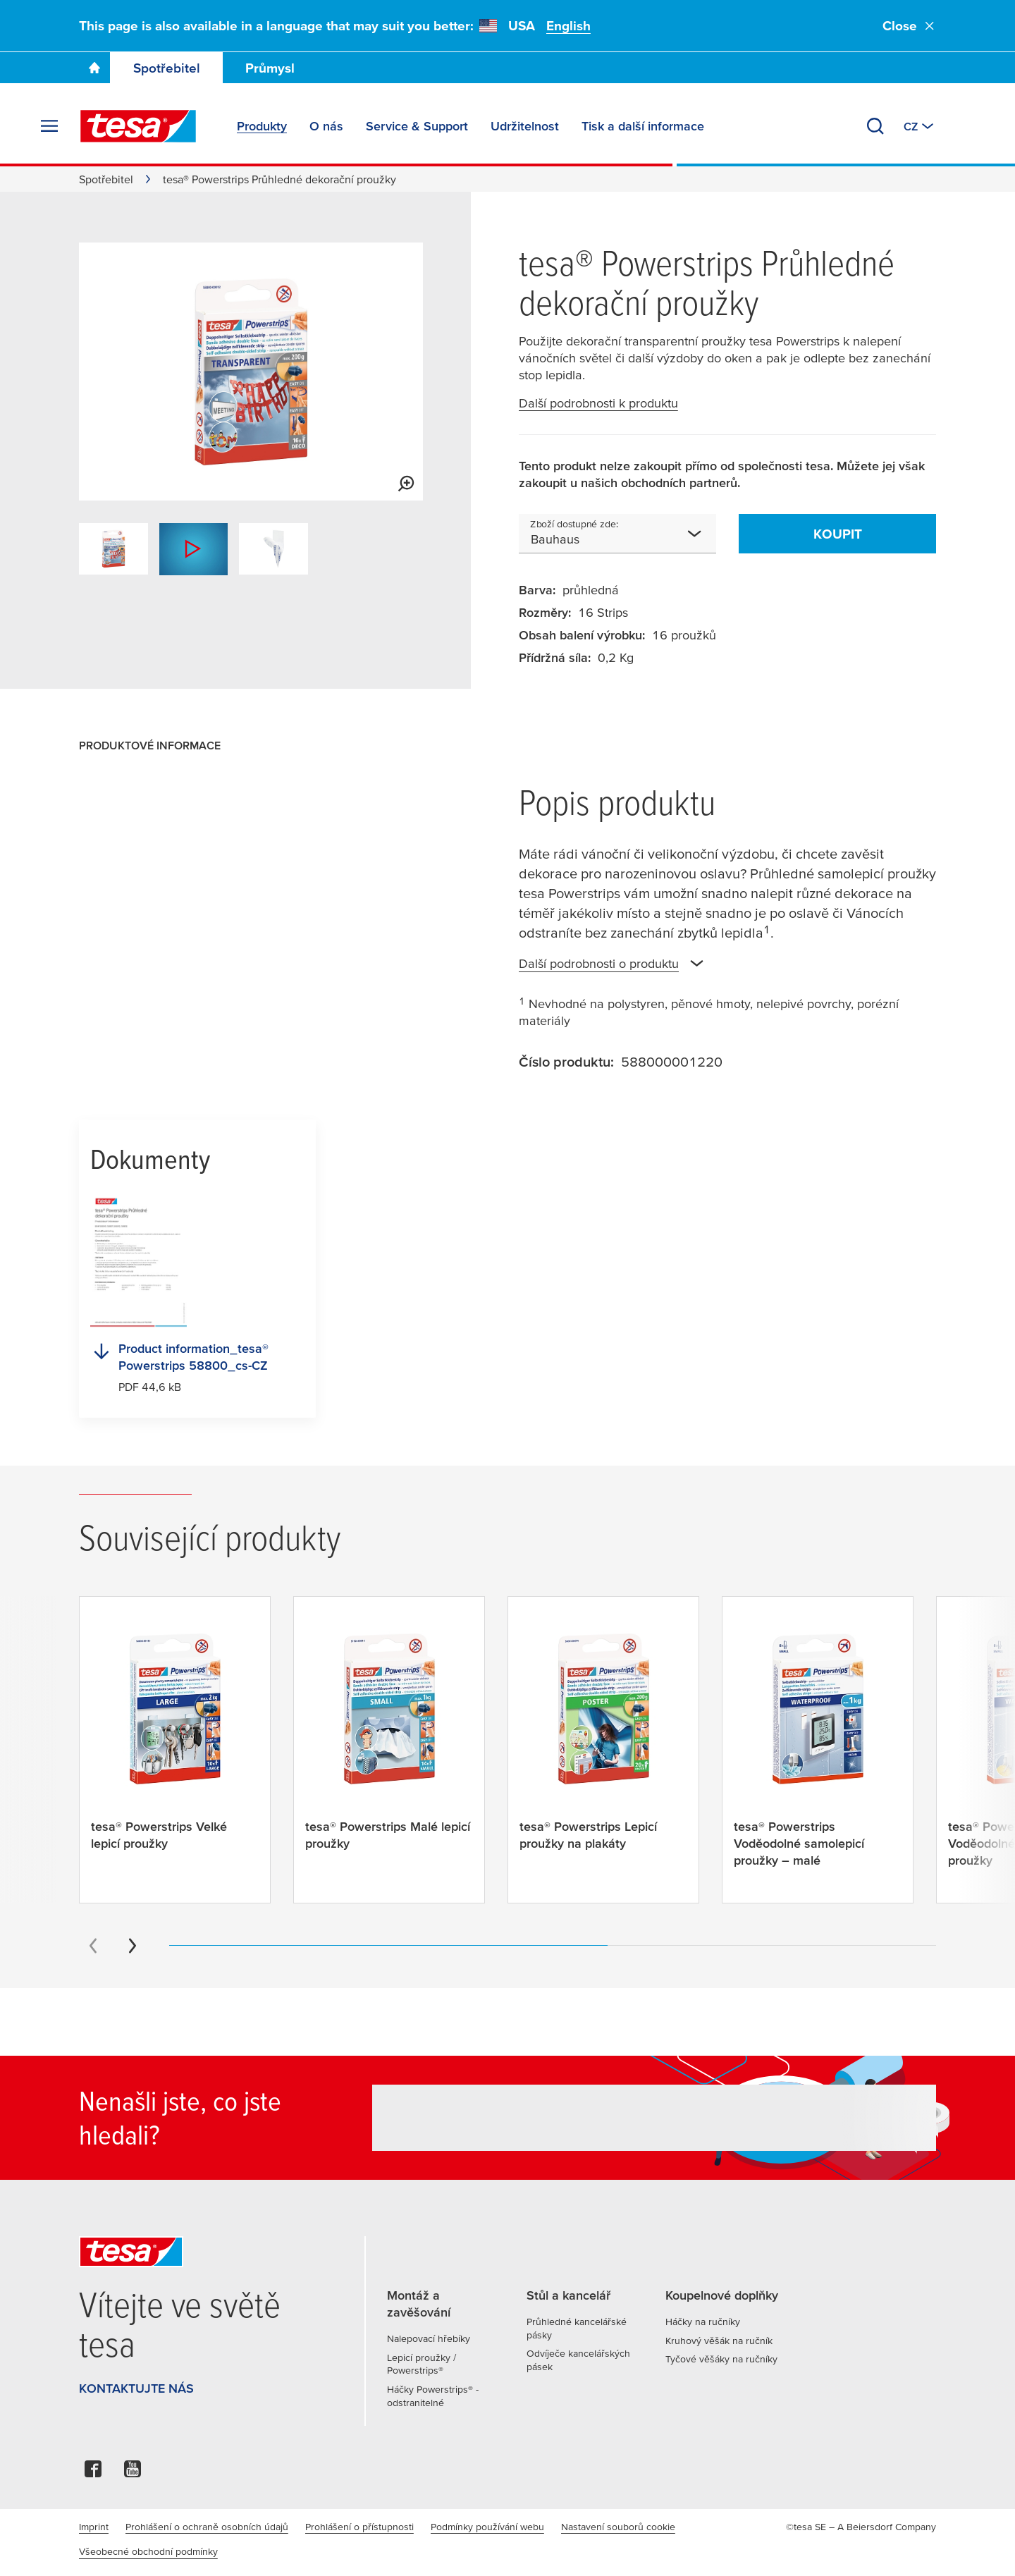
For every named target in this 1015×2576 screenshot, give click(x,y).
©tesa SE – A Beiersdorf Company (861, 2526)
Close (909, 25)
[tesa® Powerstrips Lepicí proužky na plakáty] (603, 1741)
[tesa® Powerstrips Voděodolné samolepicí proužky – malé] (817, 1750)
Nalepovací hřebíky (428, 2338)
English (568, 25)
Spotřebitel (166, 68)
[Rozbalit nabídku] (49, 126)
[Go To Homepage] (94, 67)
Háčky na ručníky (702, 2321)
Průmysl (270, 68)
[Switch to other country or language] (920, 126)
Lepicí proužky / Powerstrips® (421, 2364)
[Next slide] (132, 1946)
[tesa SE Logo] (138, 126)
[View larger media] (406, 483)
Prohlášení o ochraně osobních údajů (206, 2526)
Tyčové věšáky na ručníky (721, 2359)
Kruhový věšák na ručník (719, 2340)
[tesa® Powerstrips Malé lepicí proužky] (389, 1741)
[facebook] (93, 2472)
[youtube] (132, 2472)
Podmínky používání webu (487, 2526)
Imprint (94, 2526)
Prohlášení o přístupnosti (359, 2526)
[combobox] (617, 533)
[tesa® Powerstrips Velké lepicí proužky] (175, 1741)
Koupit (837, 534)
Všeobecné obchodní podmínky (148, 2551)
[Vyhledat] (875, 126)
